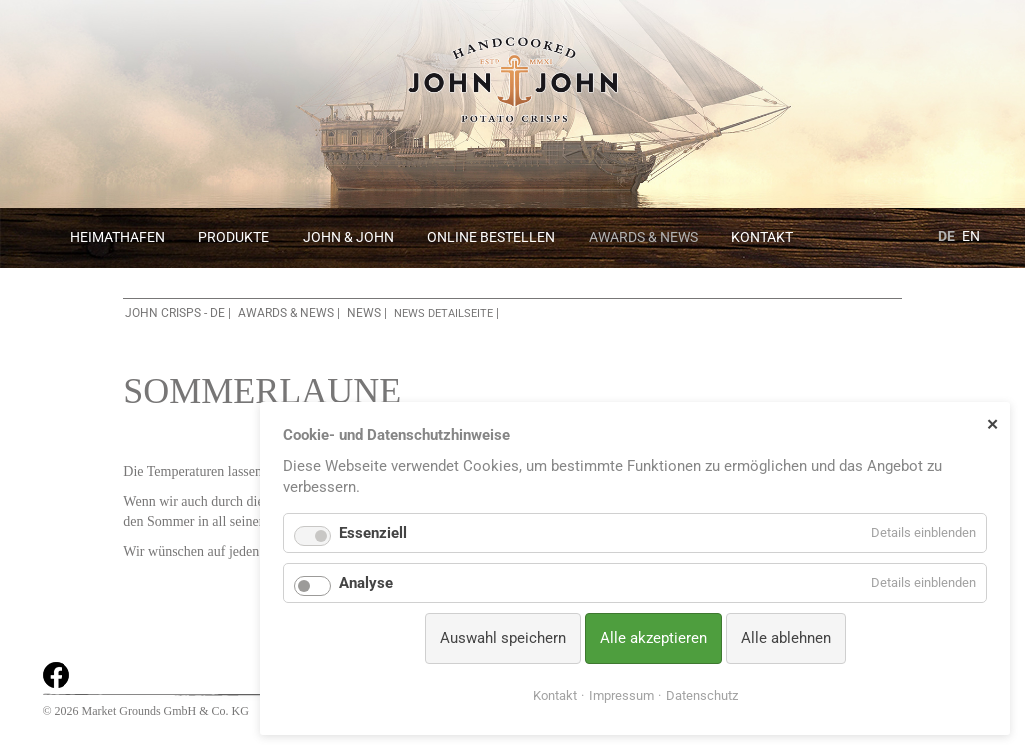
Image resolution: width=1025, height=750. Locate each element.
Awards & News (643, 237)
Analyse (366, 583)
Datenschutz (702, 695)
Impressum (621, 695)
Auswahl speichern (503, 638)
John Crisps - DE (175, 313)
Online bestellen (491, 237)
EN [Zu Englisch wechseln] (971, 236)
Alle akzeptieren (653, 638)
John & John (348, 237)
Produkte (233, 237)
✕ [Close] (992, 424)
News (364, 313)
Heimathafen (117, 237)
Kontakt (762, 237)
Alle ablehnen (786, 638)
